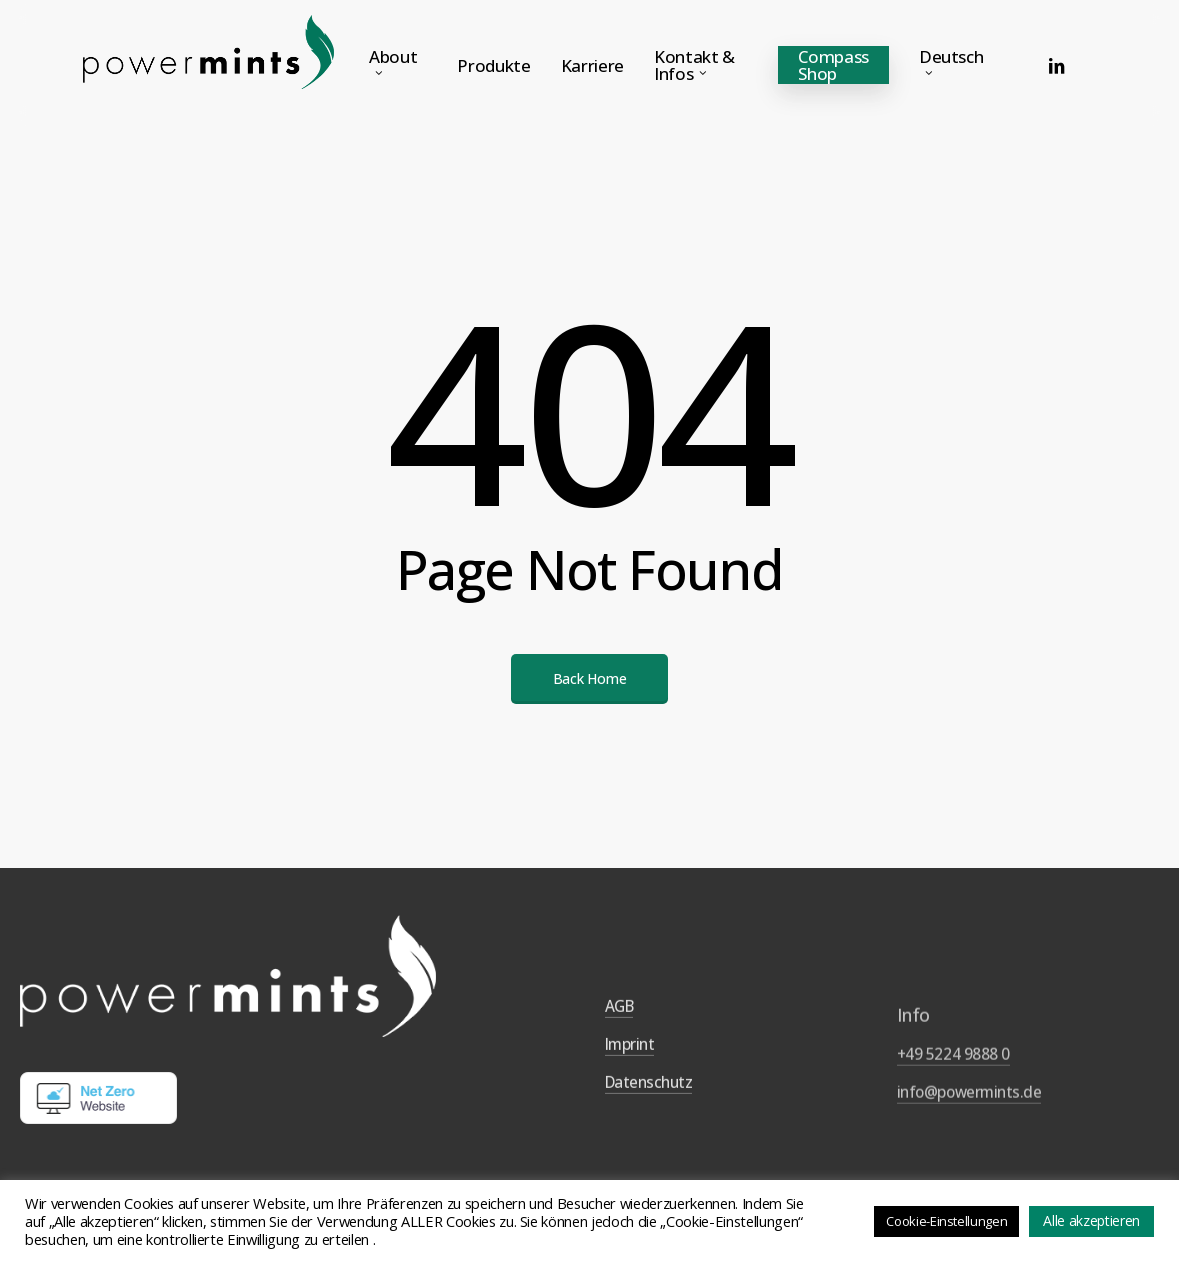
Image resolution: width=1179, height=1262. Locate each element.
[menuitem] (956, 65)
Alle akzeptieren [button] (1091, 1220)
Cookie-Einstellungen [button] (946, 1221)
